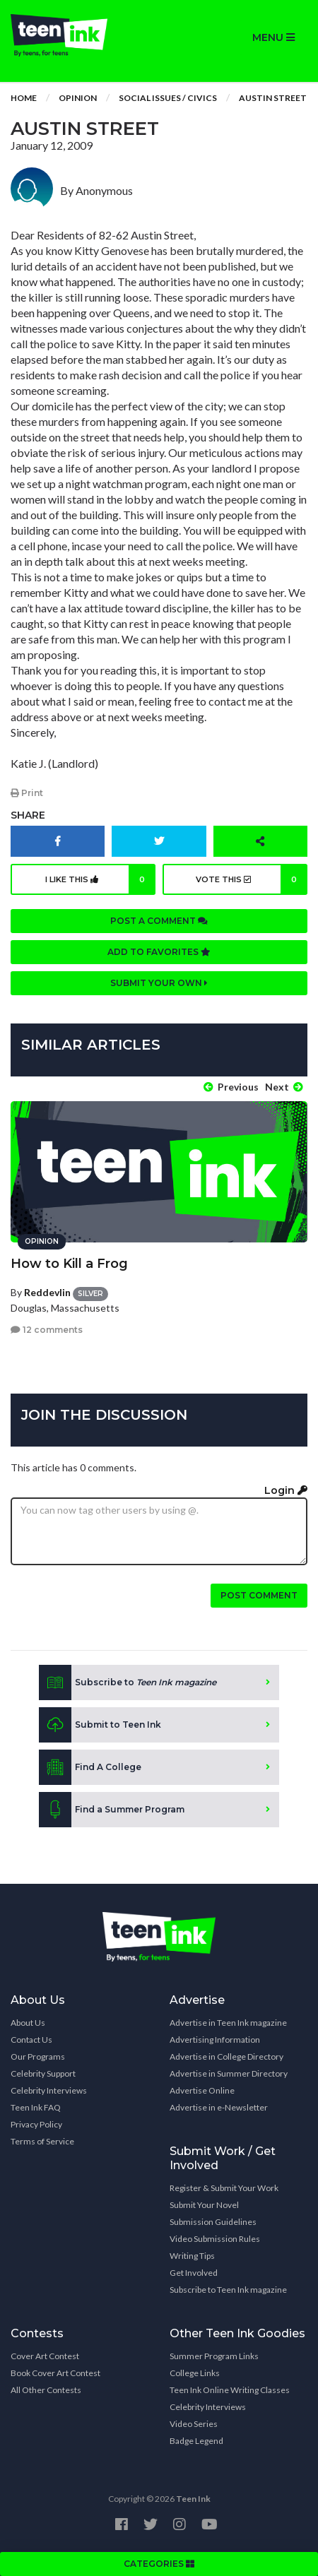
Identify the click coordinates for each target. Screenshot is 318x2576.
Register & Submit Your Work (224, 2188)
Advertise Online (202, 2090)
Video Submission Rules (215, 2238)
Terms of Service (42, 2141)
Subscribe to (127, 1682)
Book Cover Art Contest (55, 2373)
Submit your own (159, 983)
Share (28, 815)
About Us (28, 2022)
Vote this (251, 879)
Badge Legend (196, 2440)
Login (285, 1490)
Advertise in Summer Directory (229, 2073)
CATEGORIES (159, 2563)
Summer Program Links (214, 2356)
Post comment (259, 1595)
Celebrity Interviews (49, 2090)
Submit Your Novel (204, 2205)
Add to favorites (159, 951)
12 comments (47, 1329)
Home (24, 98)
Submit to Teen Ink (100, 1725)
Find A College (90, 1767)
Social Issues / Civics (168, 98)
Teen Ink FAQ (36, 2107)
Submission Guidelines (213, 2221)
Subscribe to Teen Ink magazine (228, 2289)
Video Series (194, 2423)
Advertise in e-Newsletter (219, 2107)
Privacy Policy (36, 2124)
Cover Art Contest (45, 2356)
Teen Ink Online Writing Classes (230, 2390)
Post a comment (159, 920)
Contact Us (31, 2039)
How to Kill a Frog (69, 1263)
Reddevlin (47, 1292)
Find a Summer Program (111, 1809)
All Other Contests (46, 2390)
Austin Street (273, 98)
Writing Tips (192, 2255)
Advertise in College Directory (226, 2056)
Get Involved (194, 2272)
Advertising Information (215, 2039)
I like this (100, 879)
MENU (273, 37)
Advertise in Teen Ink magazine (228, 2022)
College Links (195, 2373)
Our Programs (38, 2056)
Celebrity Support (43, 2073)
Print (27, 793)
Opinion (78, 98)
